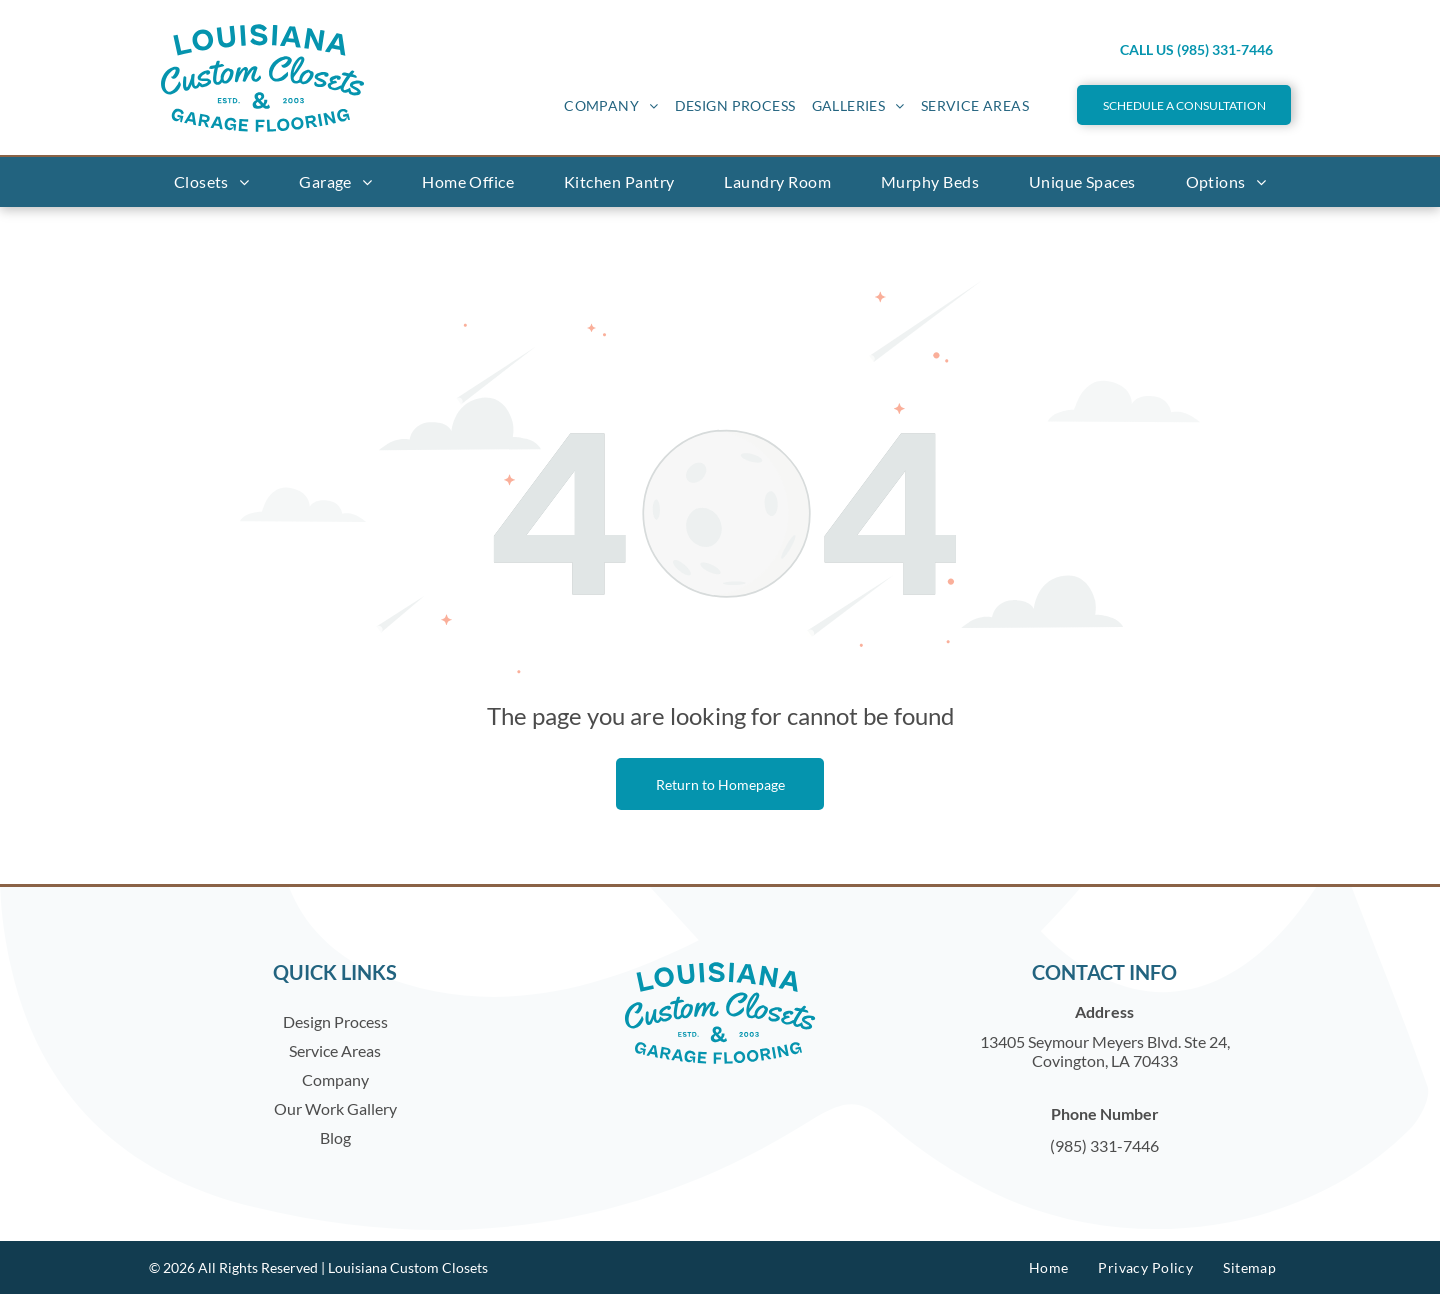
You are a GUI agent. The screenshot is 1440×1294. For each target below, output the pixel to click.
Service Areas (335, 1050)
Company (335, 1079)
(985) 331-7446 (1104, 1145)
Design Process (335, 1021)
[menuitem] (611, 105)
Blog (335, 1137)
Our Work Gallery (335, 1108)
